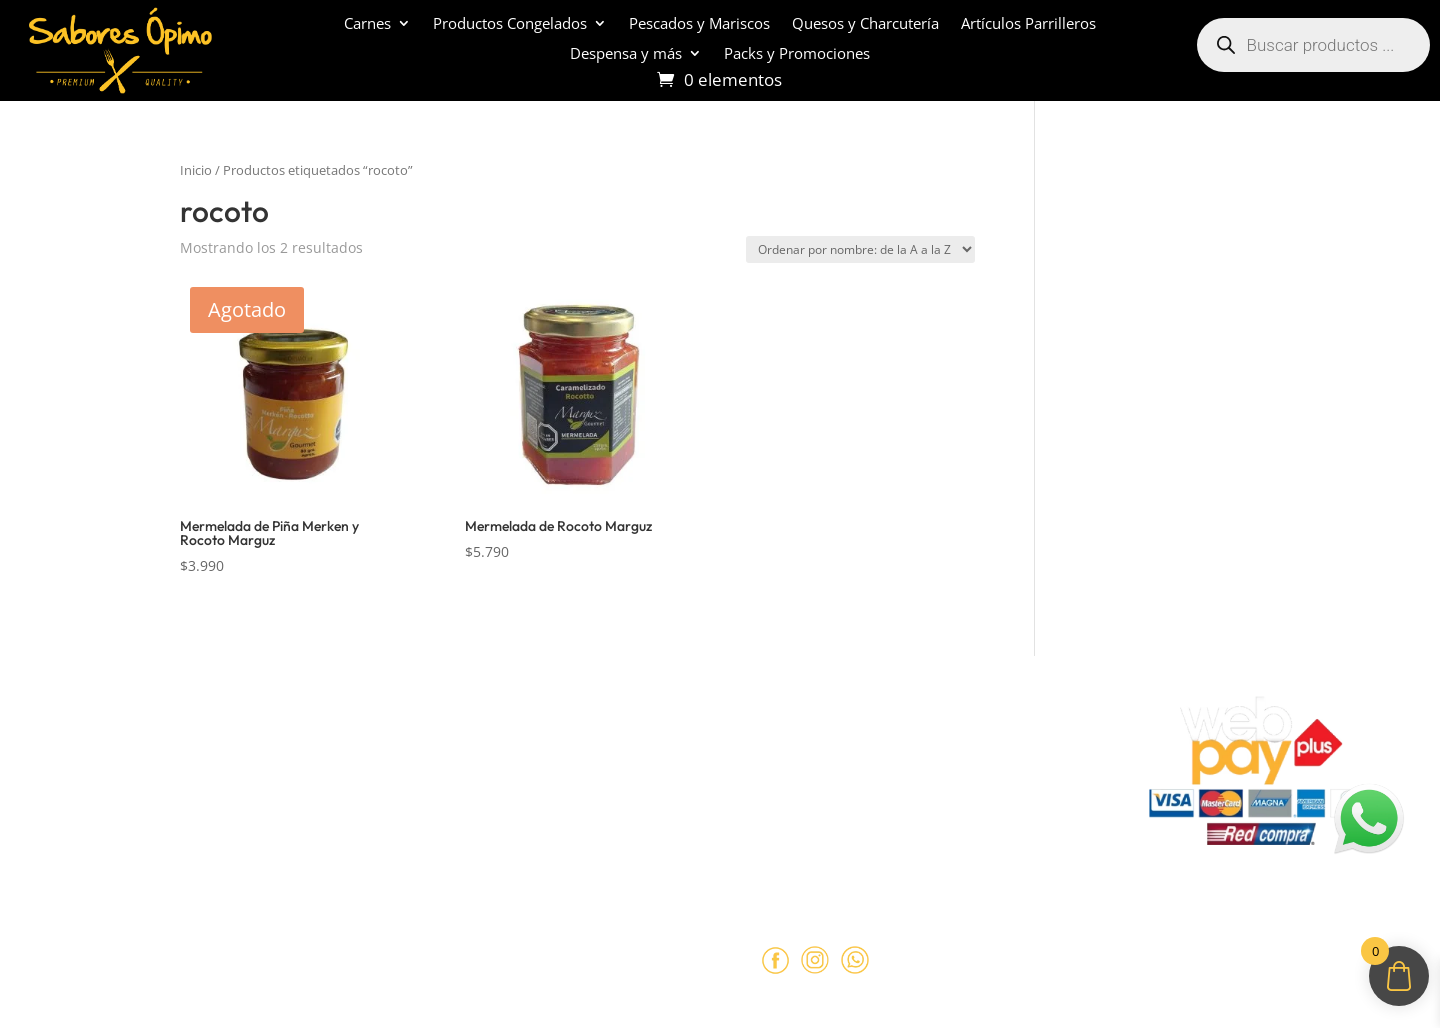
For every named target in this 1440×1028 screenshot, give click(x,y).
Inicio (196, 170)
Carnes (367, 24)
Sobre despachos (94, 807)
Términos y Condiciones (479, 768)
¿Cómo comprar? (94, 768)
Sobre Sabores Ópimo (111, 729)
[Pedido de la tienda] (860, 249)
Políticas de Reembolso (476, 729)
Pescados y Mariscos (699, 24)
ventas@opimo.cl (858, 759)
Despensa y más (626, 54)
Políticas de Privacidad (474, 807)
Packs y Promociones (797, 54)
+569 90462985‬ (892, 797)
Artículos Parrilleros (1028, 24)
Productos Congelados (510, 24)
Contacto (66, 845)
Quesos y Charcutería (865, 24)
